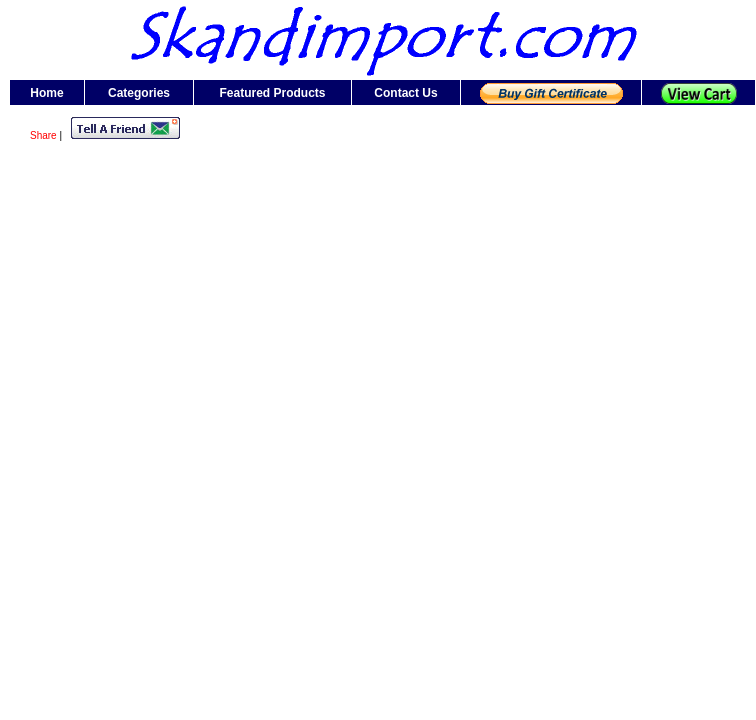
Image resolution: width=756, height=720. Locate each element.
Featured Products (272, 93)
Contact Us (405, 93)
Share (43, 135)
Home (46, 93)
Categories (139, 93)
